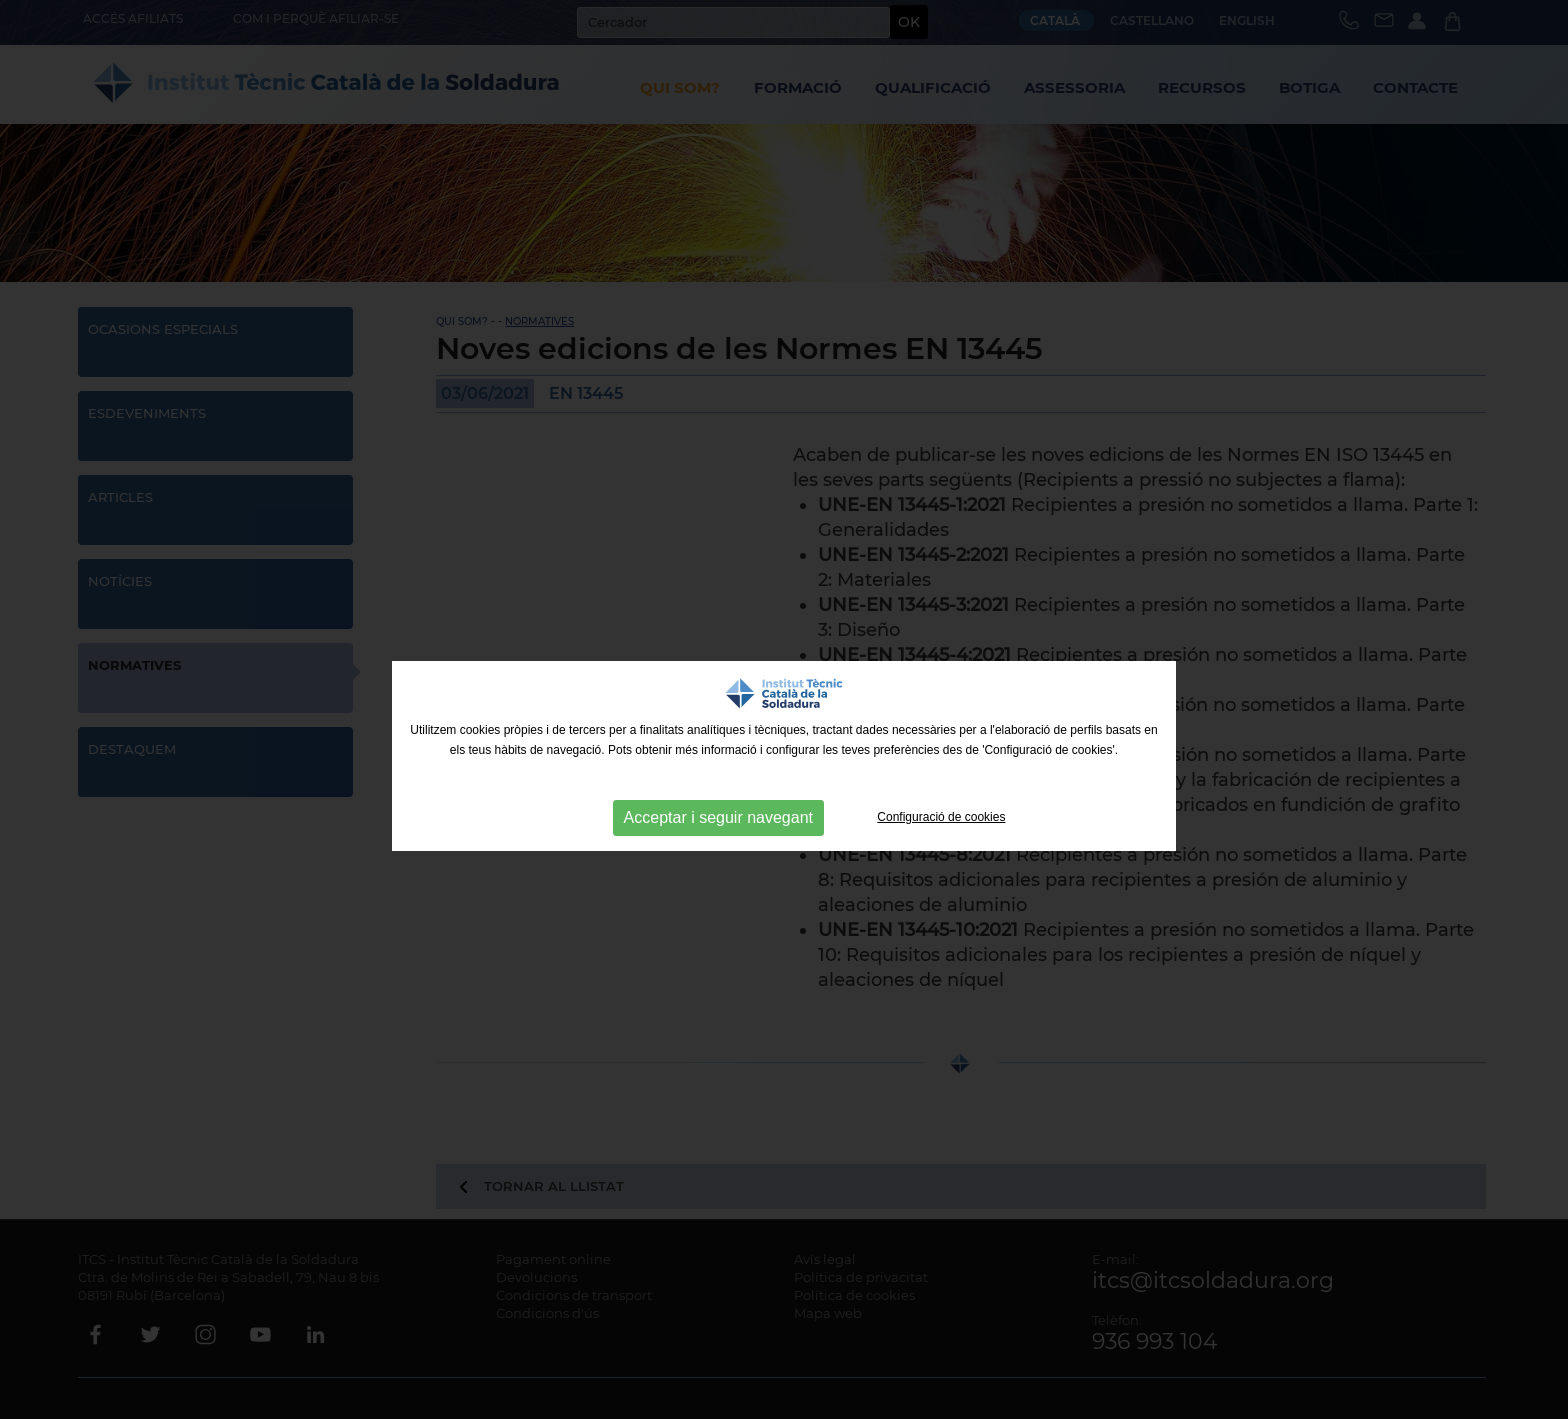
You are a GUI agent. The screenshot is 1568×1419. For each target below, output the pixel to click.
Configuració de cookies (941, 817)
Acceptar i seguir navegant (718, 817)
